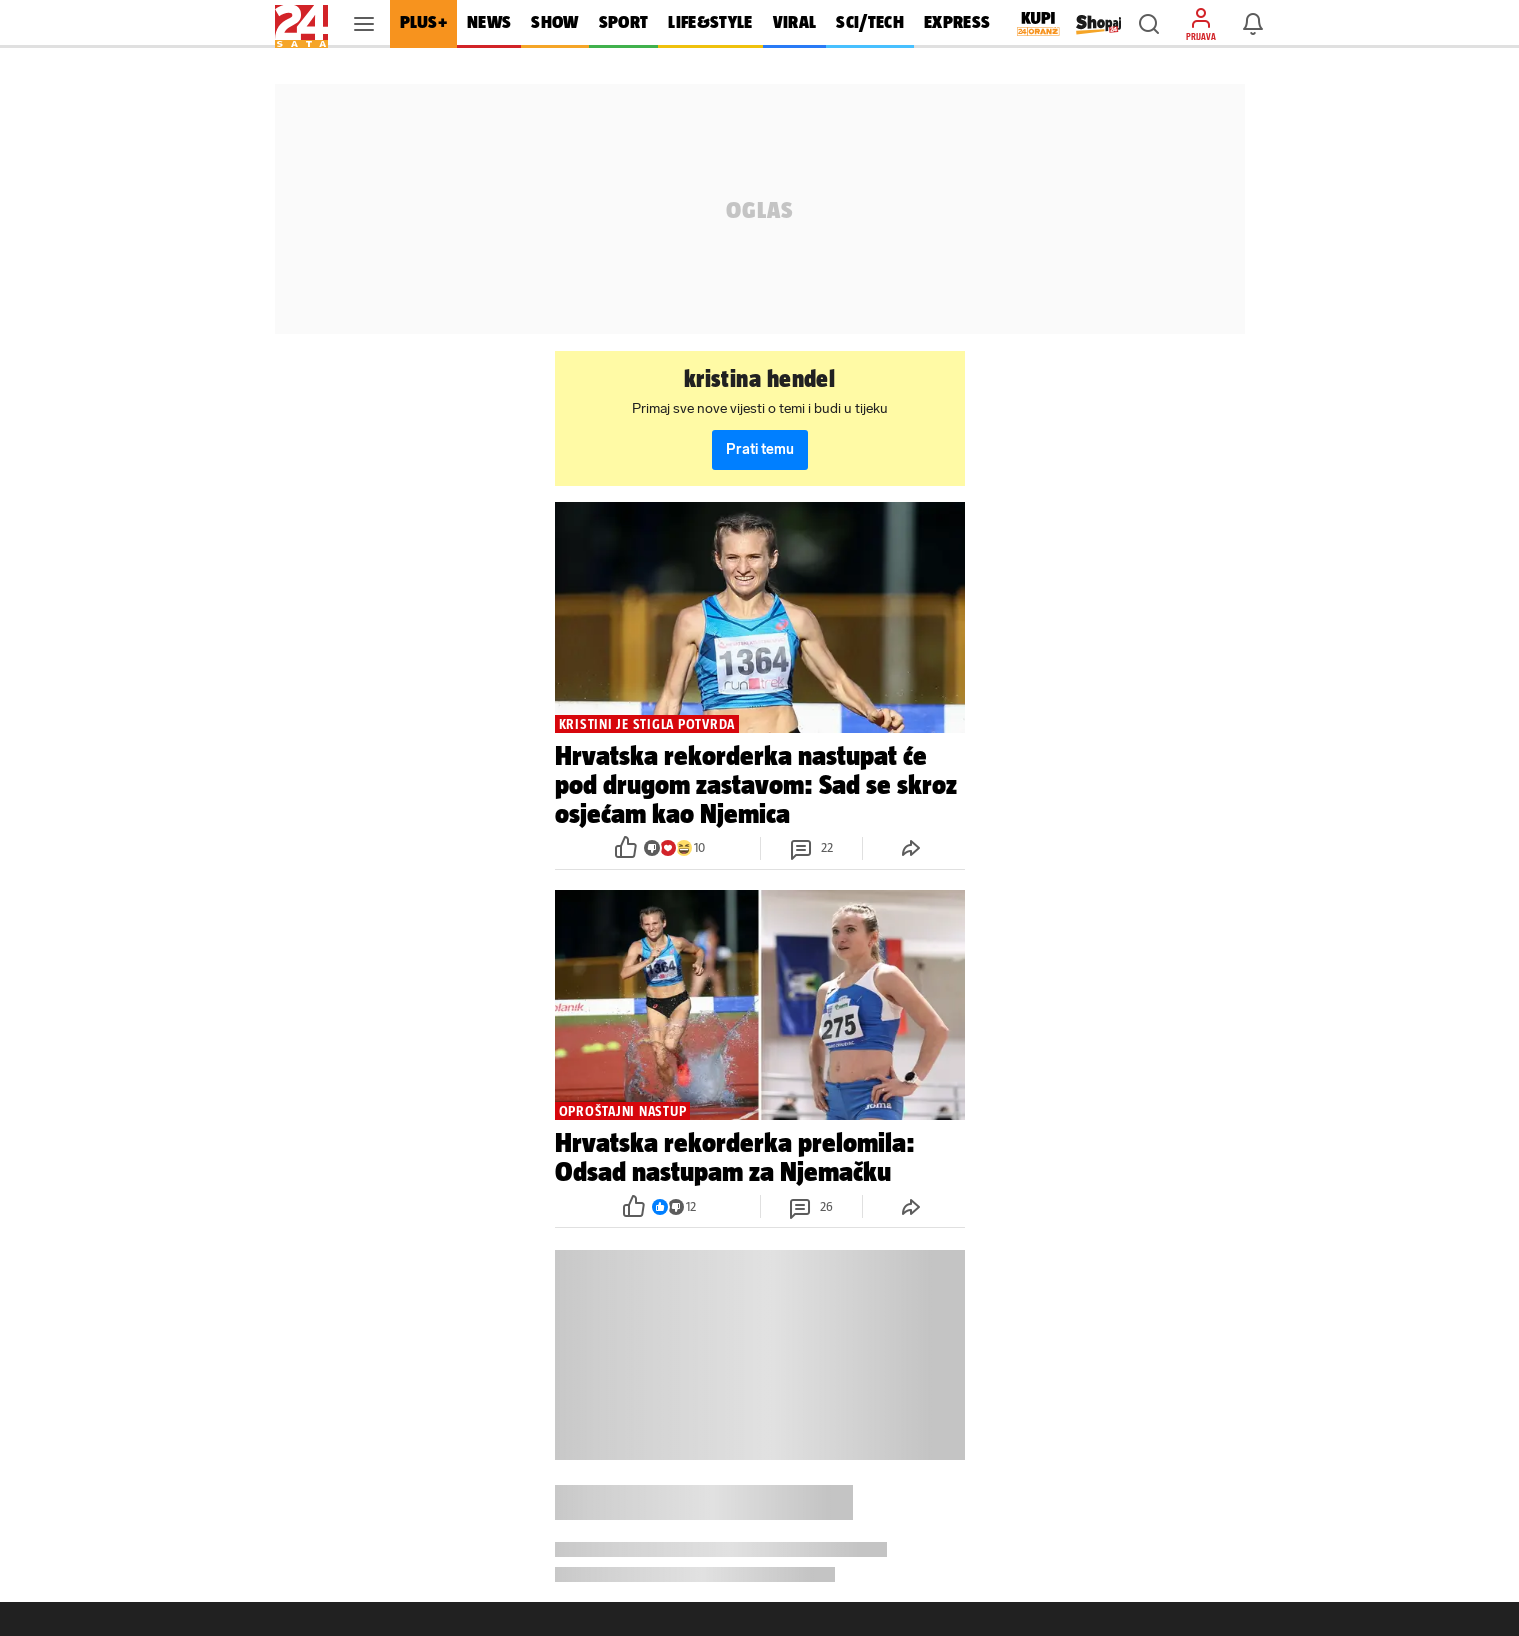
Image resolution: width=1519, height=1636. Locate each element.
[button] (1149, 24)
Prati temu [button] (760, 449)
